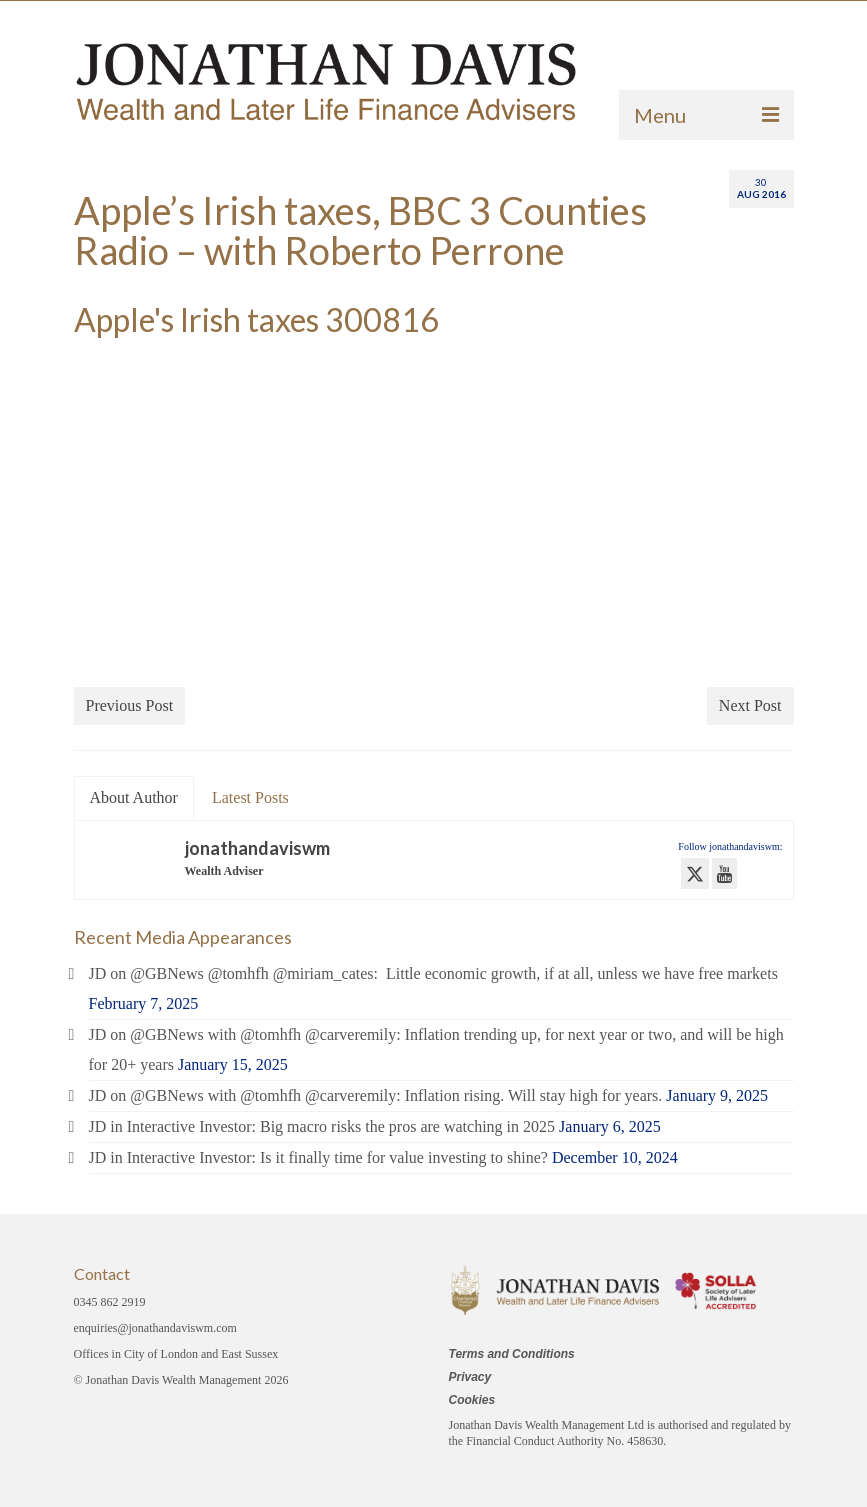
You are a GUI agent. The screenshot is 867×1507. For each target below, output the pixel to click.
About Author (134, 797)
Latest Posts (250, 797)
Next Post (750, 705)
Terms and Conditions (512, 1354)
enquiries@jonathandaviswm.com (155, 1328)
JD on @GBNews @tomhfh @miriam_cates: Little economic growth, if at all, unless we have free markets (433, 973)
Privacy (470, 1377)
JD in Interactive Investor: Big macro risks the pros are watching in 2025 (322, 1126)
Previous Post (130, 705)
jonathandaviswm (257, 848)
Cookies (472, 1400)
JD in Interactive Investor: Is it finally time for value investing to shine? (318, 1157)
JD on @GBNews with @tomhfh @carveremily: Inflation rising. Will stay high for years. (376, 1095)
